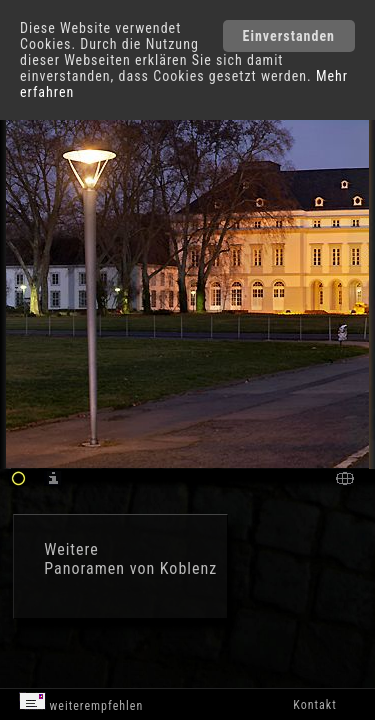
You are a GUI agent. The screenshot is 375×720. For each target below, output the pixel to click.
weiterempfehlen (81, 702)
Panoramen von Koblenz (130, 568)
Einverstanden (289, 36)
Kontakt (314, 705)
